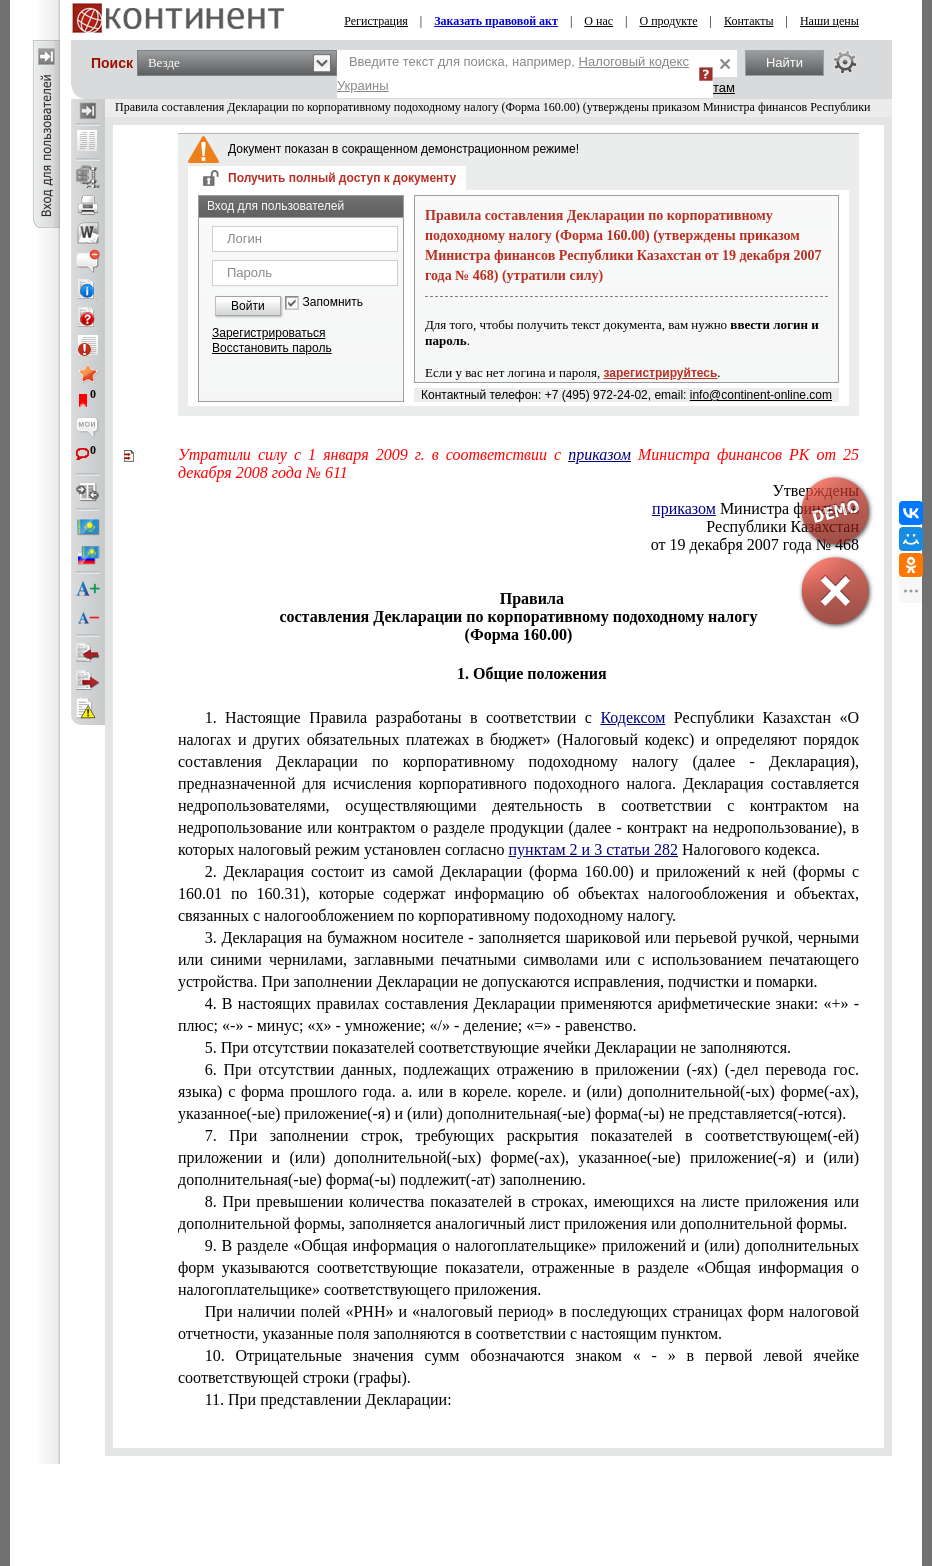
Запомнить (333, 302)
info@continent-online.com (761, 395)
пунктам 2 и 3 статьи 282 (594, 849)
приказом (599, 454)
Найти (784, 62)
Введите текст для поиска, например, (513, 73)
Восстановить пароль (272, 348)
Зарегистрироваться (268, 333)
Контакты (749, 21)
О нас (598, 21)
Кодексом (632, 717)
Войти (248, 306)
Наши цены (829, 21)
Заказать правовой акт (496, 21)
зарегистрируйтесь (661, 373)
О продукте (668, 21)
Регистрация (376, 21)
